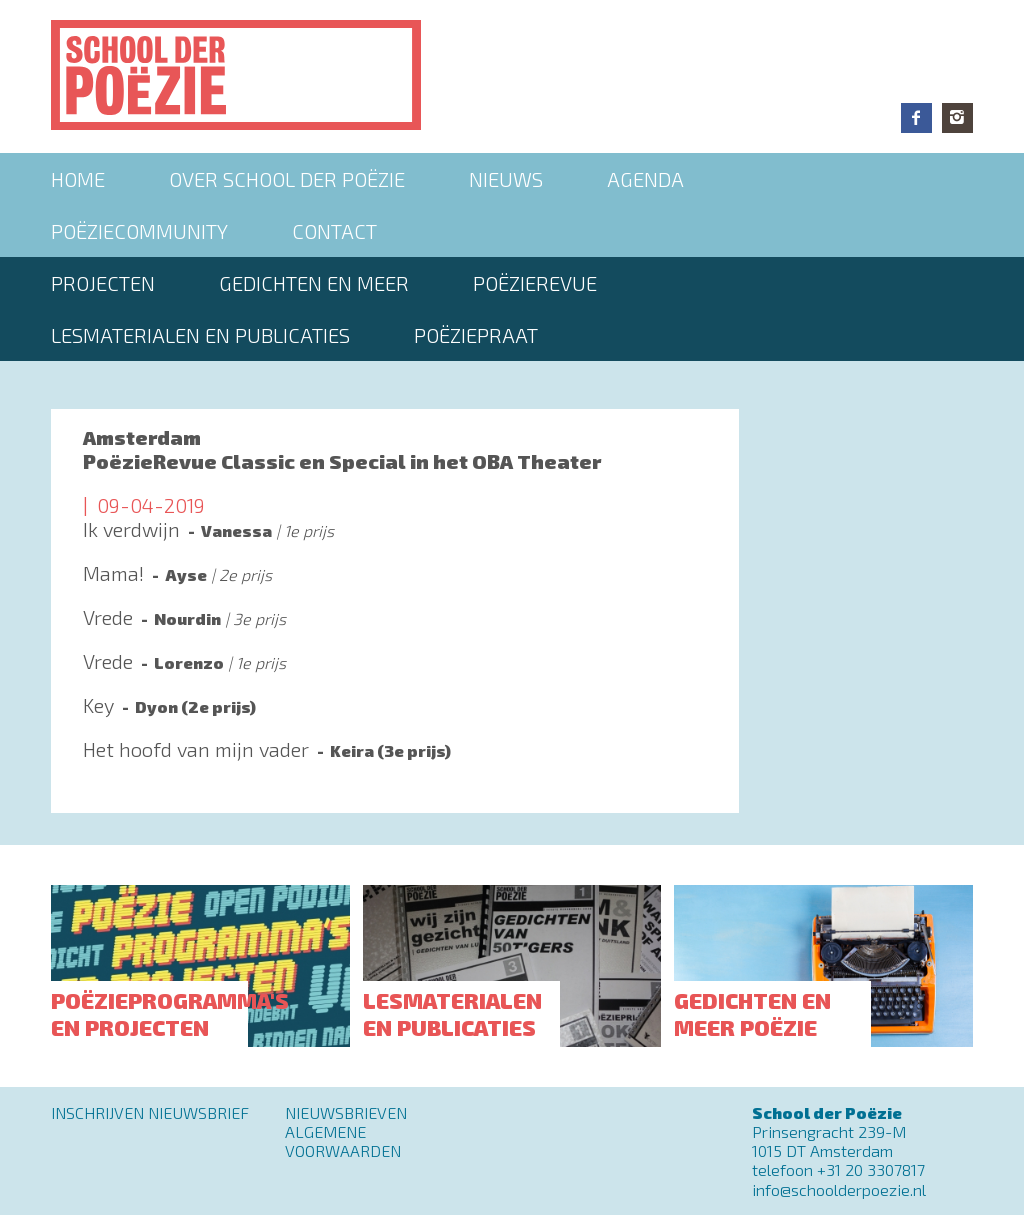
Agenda (645, 179)
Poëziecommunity (139, 231)
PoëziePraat (476, 335)
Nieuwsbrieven (346, 1112)
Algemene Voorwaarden (343, 1141)
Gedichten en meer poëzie (752, 1013)
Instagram (957, 118)
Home (78, 179)
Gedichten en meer (314, 283)
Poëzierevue (535, 283)
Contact (334, 231)
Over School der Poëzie (287, 179)
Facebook (916, 118)
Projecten (103, 283)
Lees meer (395, 539)
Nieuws (506, 179)
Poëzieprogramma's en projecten (170, 1013)
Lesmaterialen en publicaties (200, 335)
